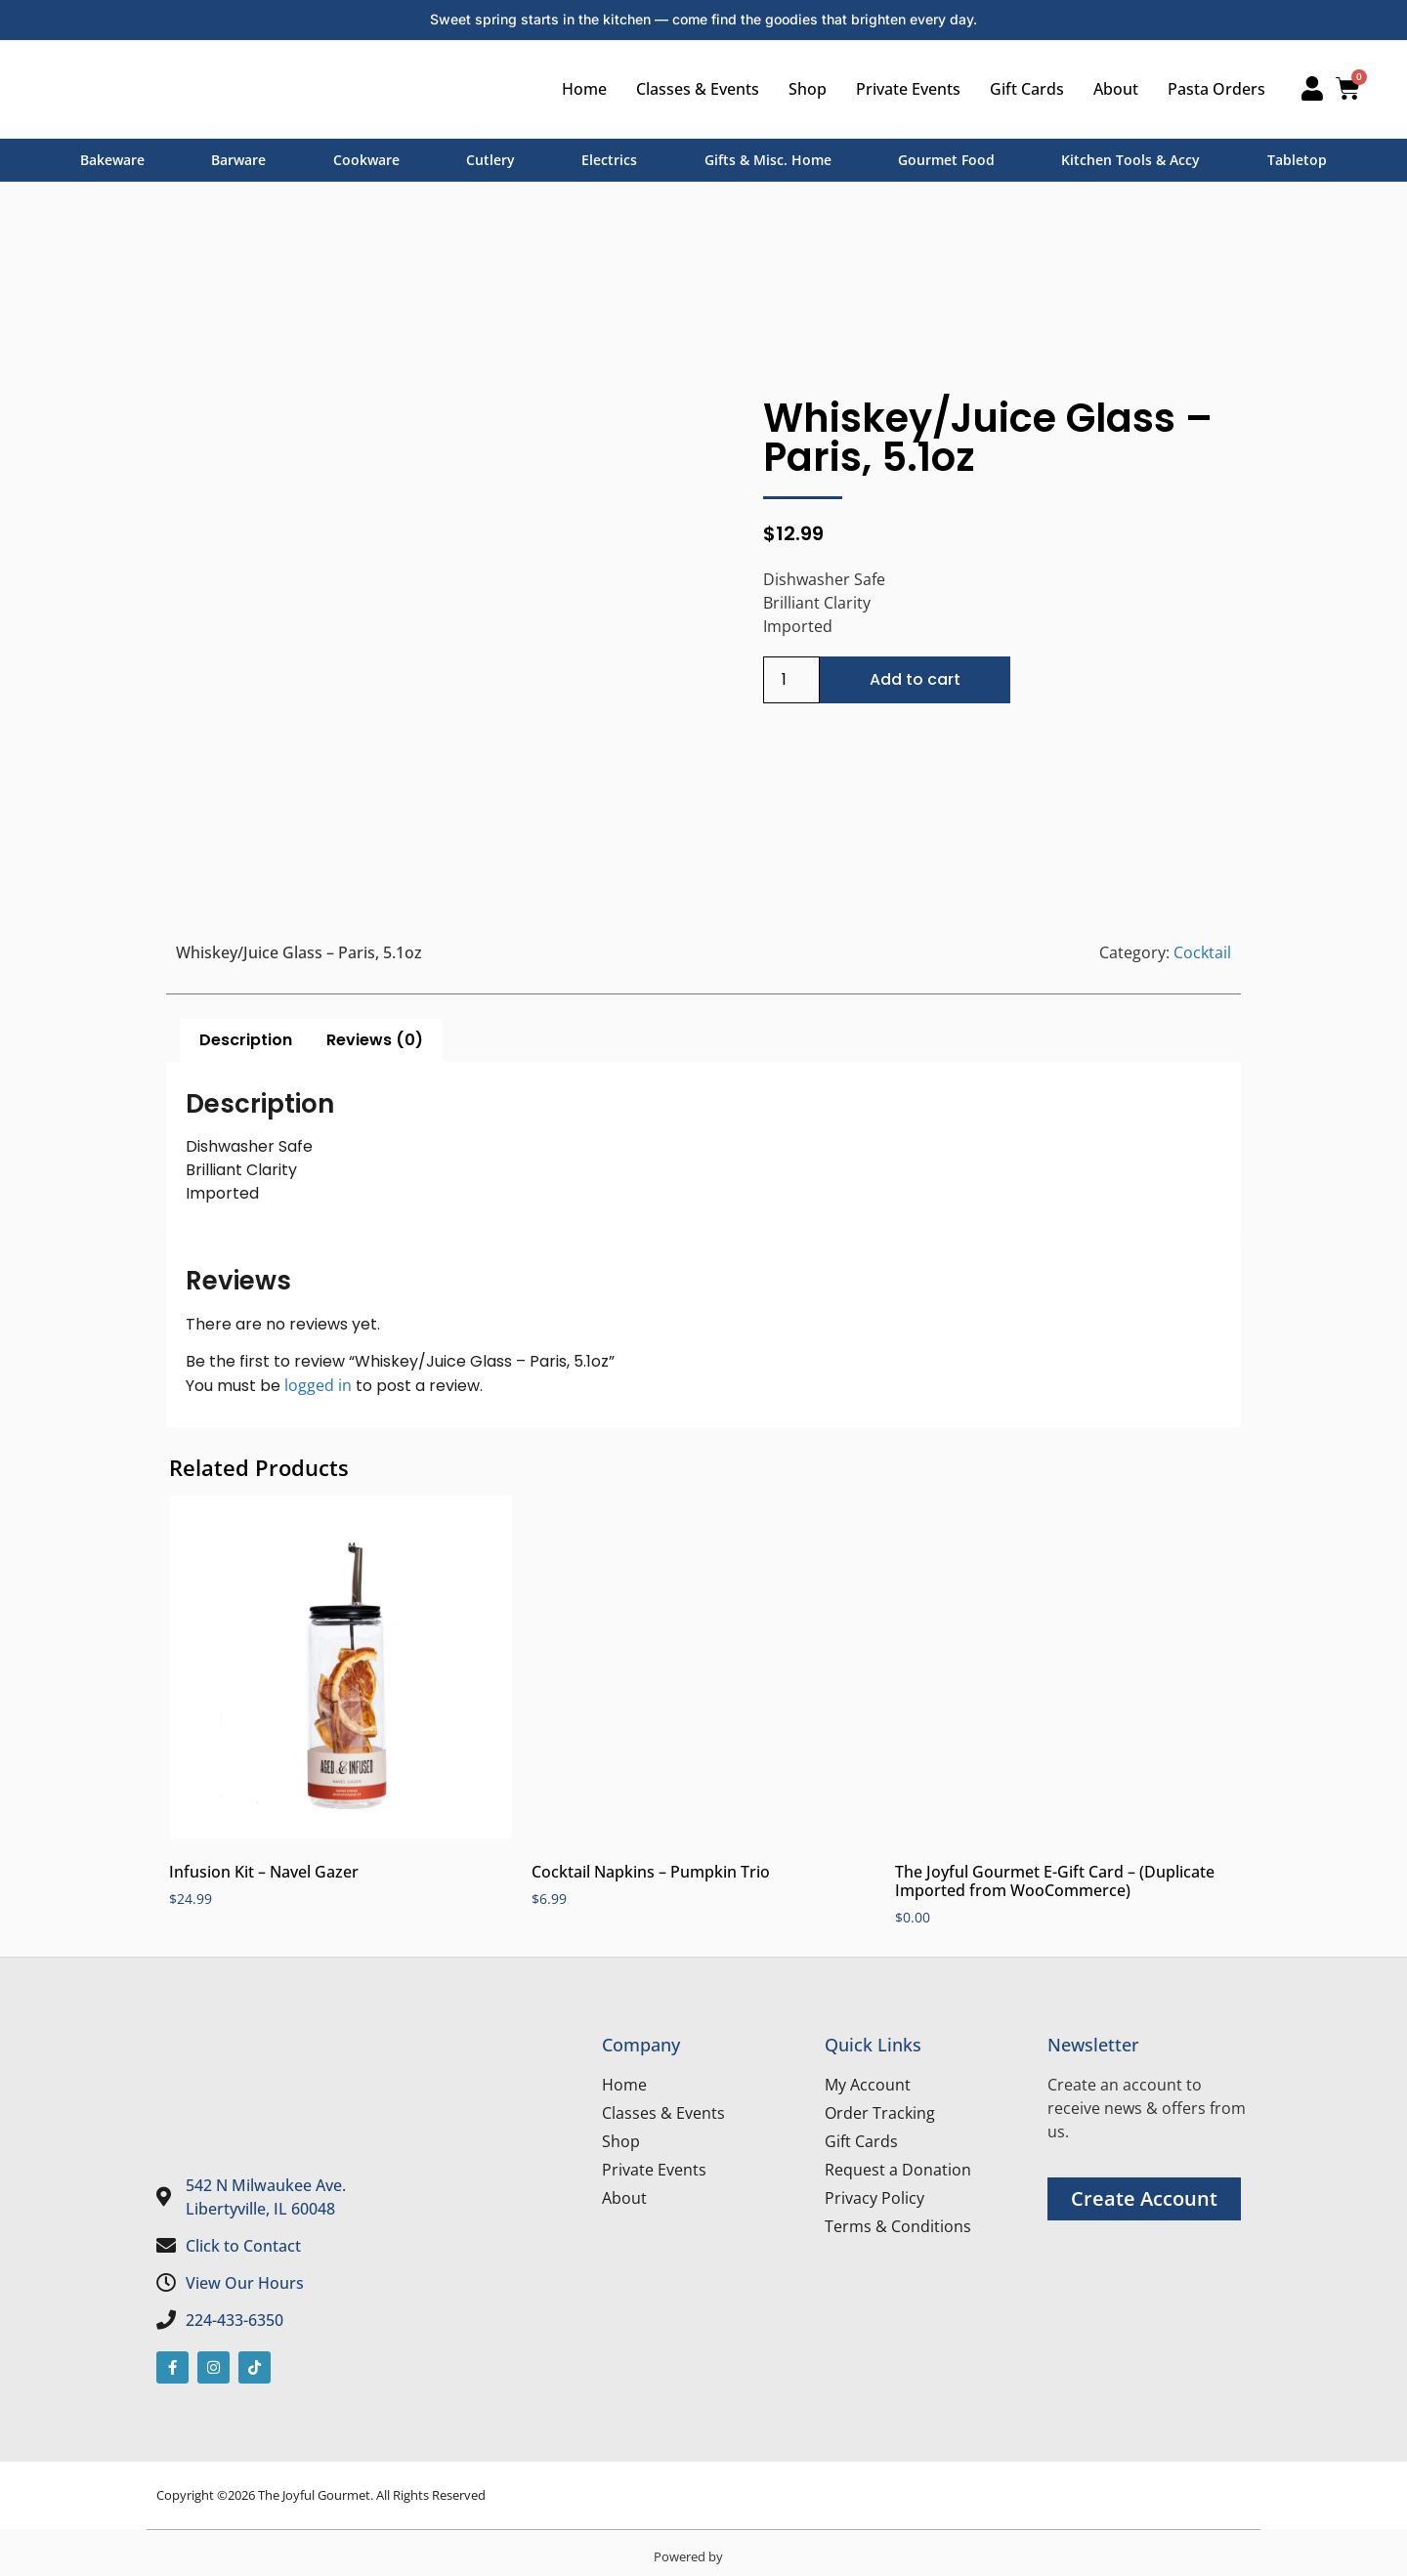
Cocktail (1202, 952)
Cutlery (490, 159)
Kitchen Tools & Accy (1130, 159)
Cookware (366, 159)
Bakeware (112, 159)
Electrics (609, 159)
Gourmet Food (946, 159)
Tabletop (1297, 159)
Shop (800, 89)
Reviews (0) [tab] (374, 1040)
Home (576, 89)
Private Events (900, 89)
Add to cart (915, 679)
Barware (238, 159)
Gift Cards (1019, 89)
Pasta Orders (1209, 89)
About (1108, 89)
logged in (318, 1385)
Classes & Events (689, 89)
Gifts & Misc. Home (767, 159)
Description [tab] (245, 1040)
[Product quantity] (791, 679)
